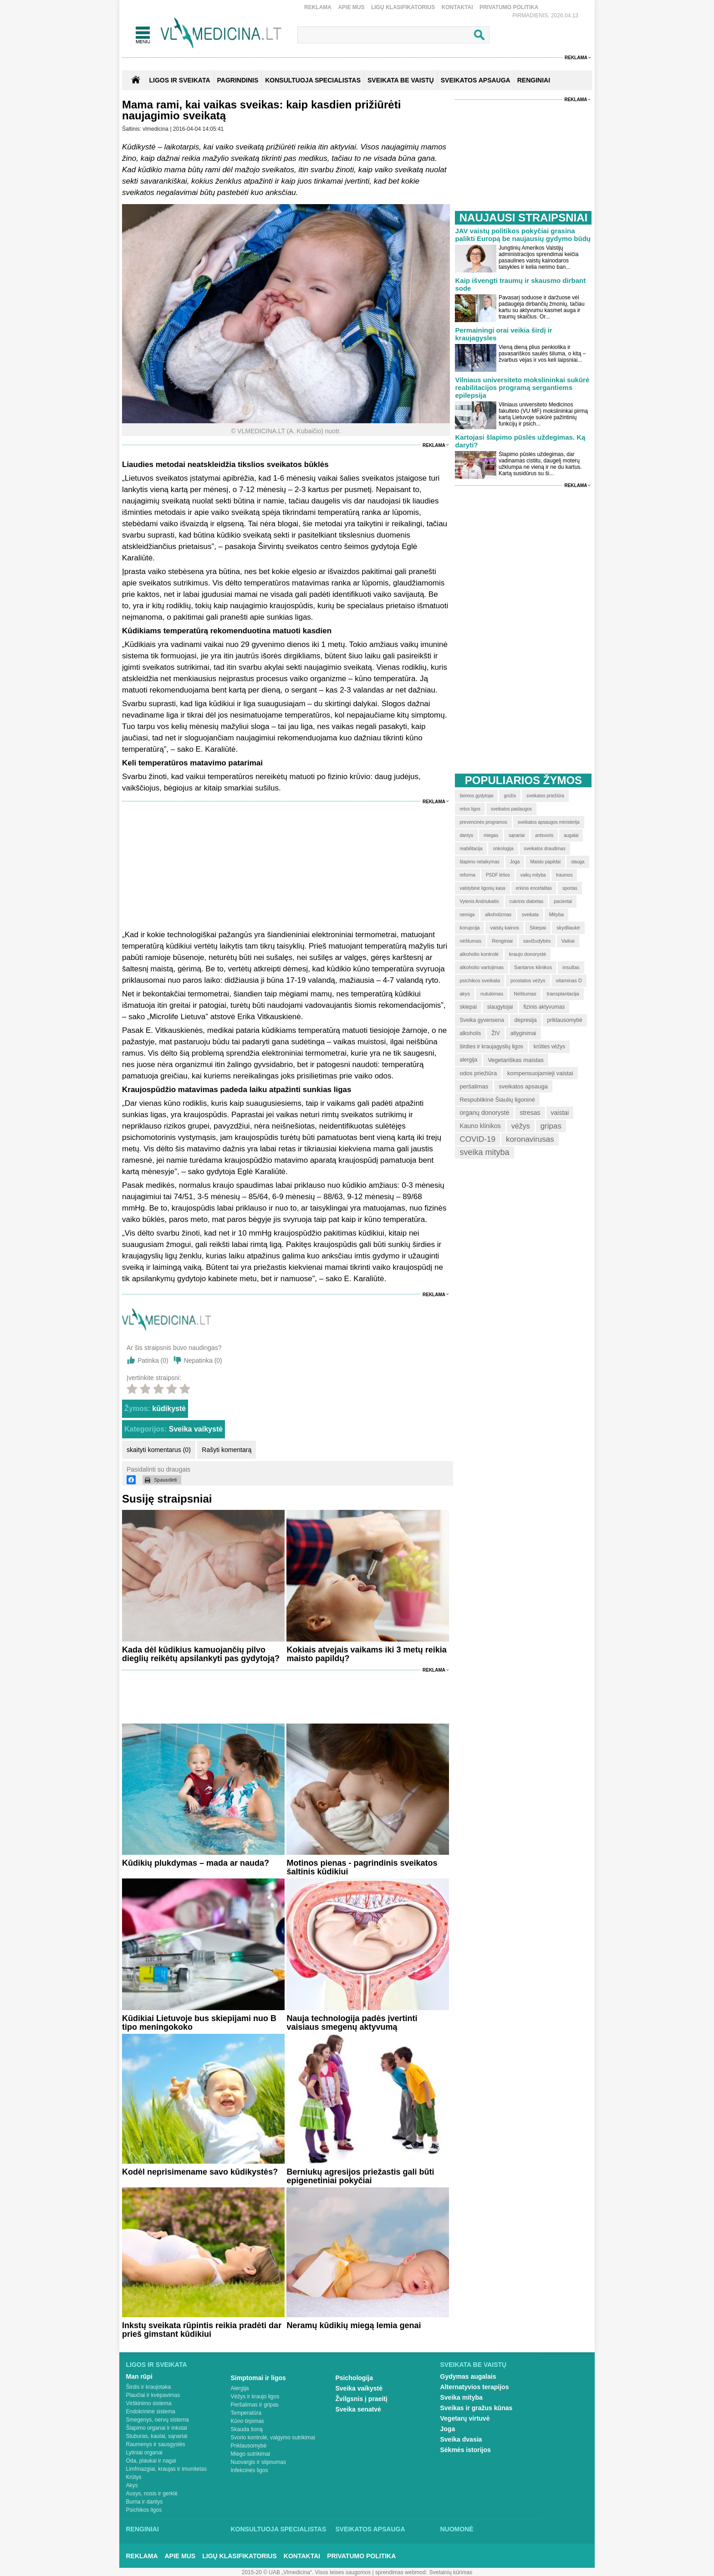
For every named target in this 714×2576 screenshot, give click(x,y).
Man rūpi (139, 2376)
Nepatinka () (203, 1360)
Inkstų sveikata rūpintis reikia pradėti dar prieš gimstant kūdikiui (201, 2330)
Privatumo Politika (509, 7)
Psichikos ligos (144, 2510)
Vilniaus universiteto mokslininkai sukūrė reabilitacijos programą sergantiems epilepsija (522, 387)
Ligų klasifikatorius (403, 7)
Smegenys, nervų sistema (157, 2420)
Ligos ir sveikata (179, 80)
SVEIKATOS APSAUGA (475, 80)
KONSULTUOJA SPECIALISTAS (313, 80)
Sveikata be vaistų (473, 2364)
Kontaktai (457, 7)
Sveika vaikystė (196, 1429)
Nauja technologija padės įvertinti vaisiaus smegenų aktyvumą (351, 2023)
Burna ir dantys (144, 2502)
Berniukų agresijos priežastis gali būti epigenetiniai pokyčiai (360, 2176)
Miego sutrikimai (250, 2454)
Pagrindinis (238, 80)
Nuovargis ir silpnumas (258, 2462)
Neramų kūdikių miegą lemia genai (353, 2325)
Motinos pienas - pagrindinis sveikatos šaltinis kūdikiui (361, 1867)
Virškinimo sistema (149, 2403)
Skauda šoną (247, 2429)
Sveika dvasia (461, 2439)
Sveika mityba (461, 2397)
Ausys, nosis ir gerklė (152, 2493)
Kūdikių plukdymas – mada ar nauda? (195, 1863)
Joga (447, 2428)
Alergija (240, 2388)
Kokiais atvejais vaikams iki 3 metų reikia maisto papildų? (366, 1654)
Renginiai (142, 2529)
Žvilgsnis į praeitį (362, 2398)
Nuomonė (457, 2529)
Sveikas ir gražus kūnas (476, 2408)
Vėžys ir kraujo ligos (255, 2396)
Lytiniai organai (144, 2452)
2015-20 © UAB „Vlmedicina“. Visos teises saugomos (306, 2572)
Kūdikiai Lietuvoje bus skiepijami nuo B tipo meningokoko (199, 2023)
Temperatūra (246, 2413)
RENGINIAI (533, 80)
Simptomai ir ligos (258, 2377)
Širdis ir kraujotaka (148, 2387)
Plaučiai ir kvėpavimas (153, 2395)
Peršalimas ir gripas (255, 2405)
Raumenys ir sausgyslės (155, 2444)
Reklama (318, 7)
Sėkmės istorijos (465, 2449)
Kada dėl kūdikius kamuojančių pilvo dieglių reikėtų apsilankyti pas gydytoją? (201, 1654)
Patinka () (153, 1360)
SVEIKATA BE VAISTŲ (400, 80)
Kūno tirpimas (247, 2421)
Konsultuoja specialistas (278, 2529)
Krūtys (134, 2477)
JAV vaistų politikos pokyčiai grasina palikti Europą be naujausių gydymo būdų (523, 234)
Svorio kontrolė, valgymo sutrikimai (273, 2437)
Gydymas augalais (468, 2376)
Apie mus (351, 7)
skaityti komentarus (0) (159, 1449)
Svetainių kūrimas (451, 2572)
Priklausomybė (249, 2446)
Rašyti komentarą (226, 1449)
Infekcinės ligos (249, 2470)
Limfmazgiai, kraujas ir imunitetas (166, 2469)
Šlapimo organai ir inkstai (156, 2428)
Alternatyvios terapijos (474, 2387)
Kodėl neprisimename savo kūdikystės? (200, 2171)
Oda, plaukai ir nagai (151, 2461)
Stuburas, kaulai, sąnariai (157, 2436)
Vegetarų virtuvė (465, 2418)
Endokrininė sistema (150, 2411)
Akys (132, 2485)
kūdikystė (169, 1408)
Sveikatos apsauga (370, 2529)
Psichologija (354, 2377)
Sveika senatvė (358, 2409)
